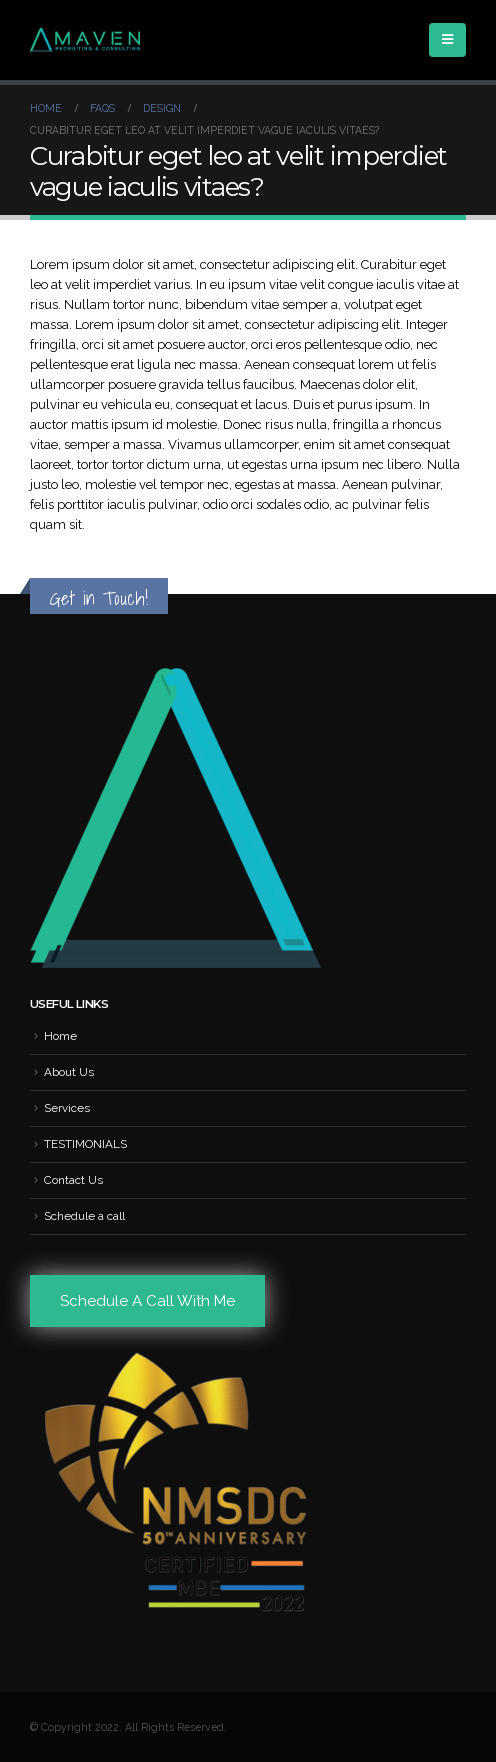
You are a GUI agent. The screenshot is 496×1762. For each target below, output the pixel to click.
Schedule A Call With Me (147, 1301)
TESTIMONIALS (85, 1144)
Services (67, 1108)
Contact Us (73, 1180)
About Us (69, 1072)
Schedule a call (84, 1216)
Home (60, 1036)
